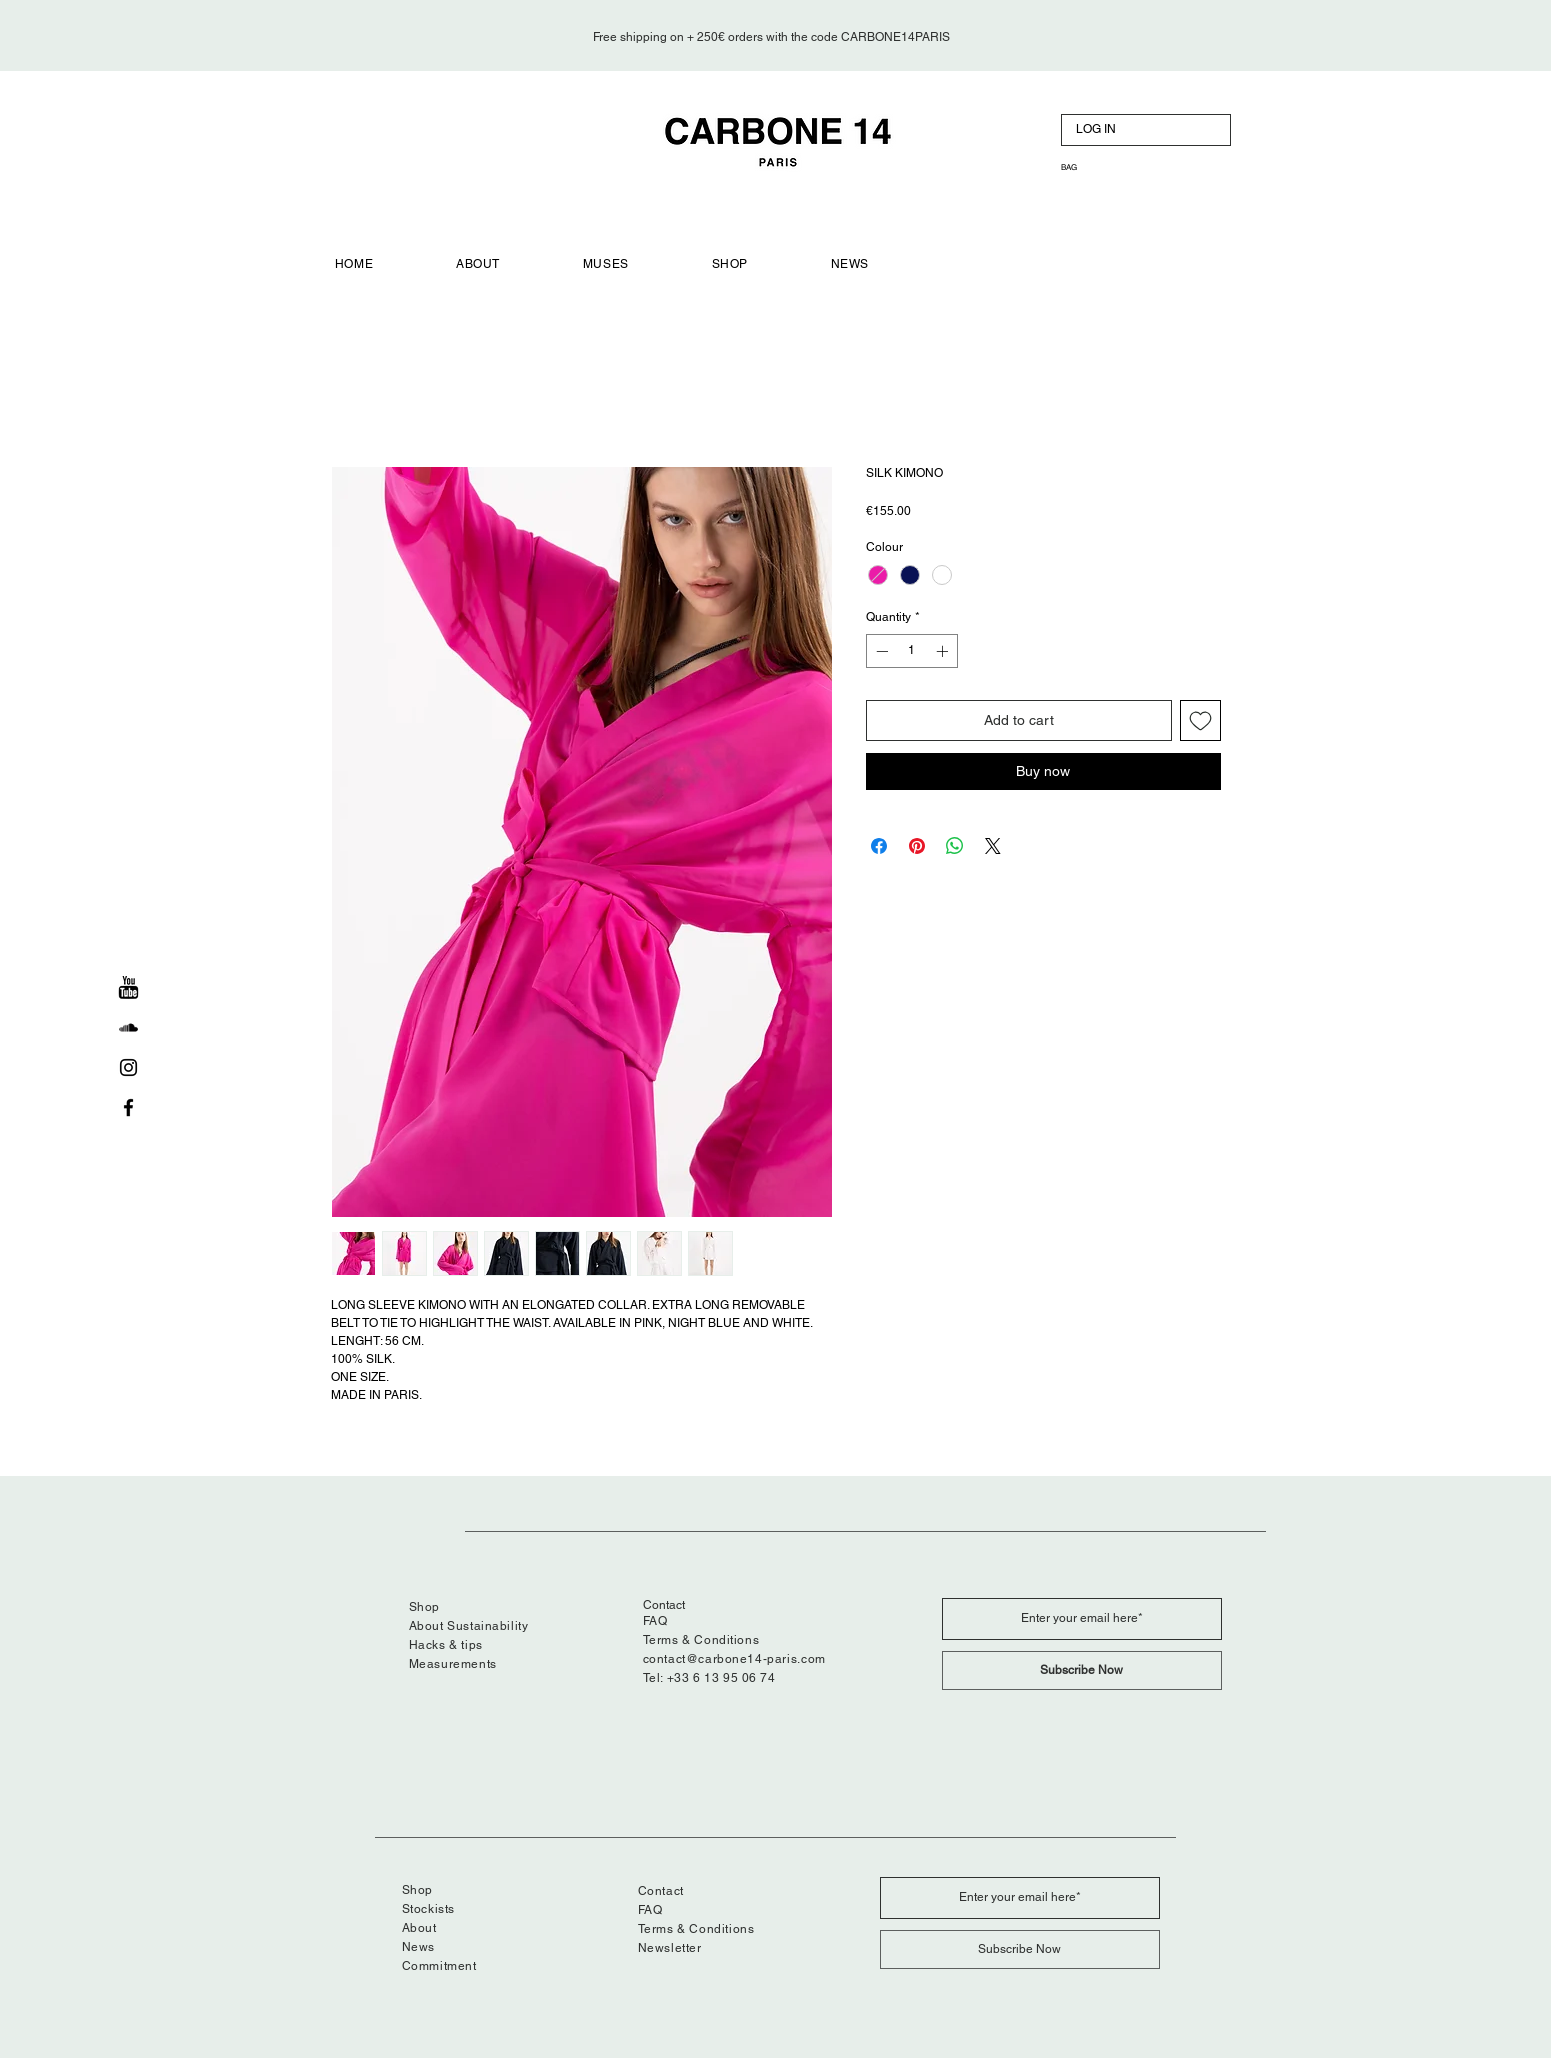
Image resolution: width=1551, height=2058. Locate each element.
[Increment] (944, 651)
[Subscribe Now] (1082, 1670)
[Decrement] (880, 651)
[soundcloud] (128, 1027)
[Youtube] (128, 987)
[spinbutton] (912, 651)
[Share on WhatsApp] (955, 846)
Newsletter (670, 1948)
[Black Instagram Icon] (128, 1067)
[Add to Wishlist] (1200, 720)
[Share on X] (993, 846)
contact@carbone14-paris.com (734, 1659)
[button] (1085, 167)
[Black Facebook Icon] (128, 1107)
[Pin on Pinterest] (917, 846)
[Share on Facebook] (879, 846)
